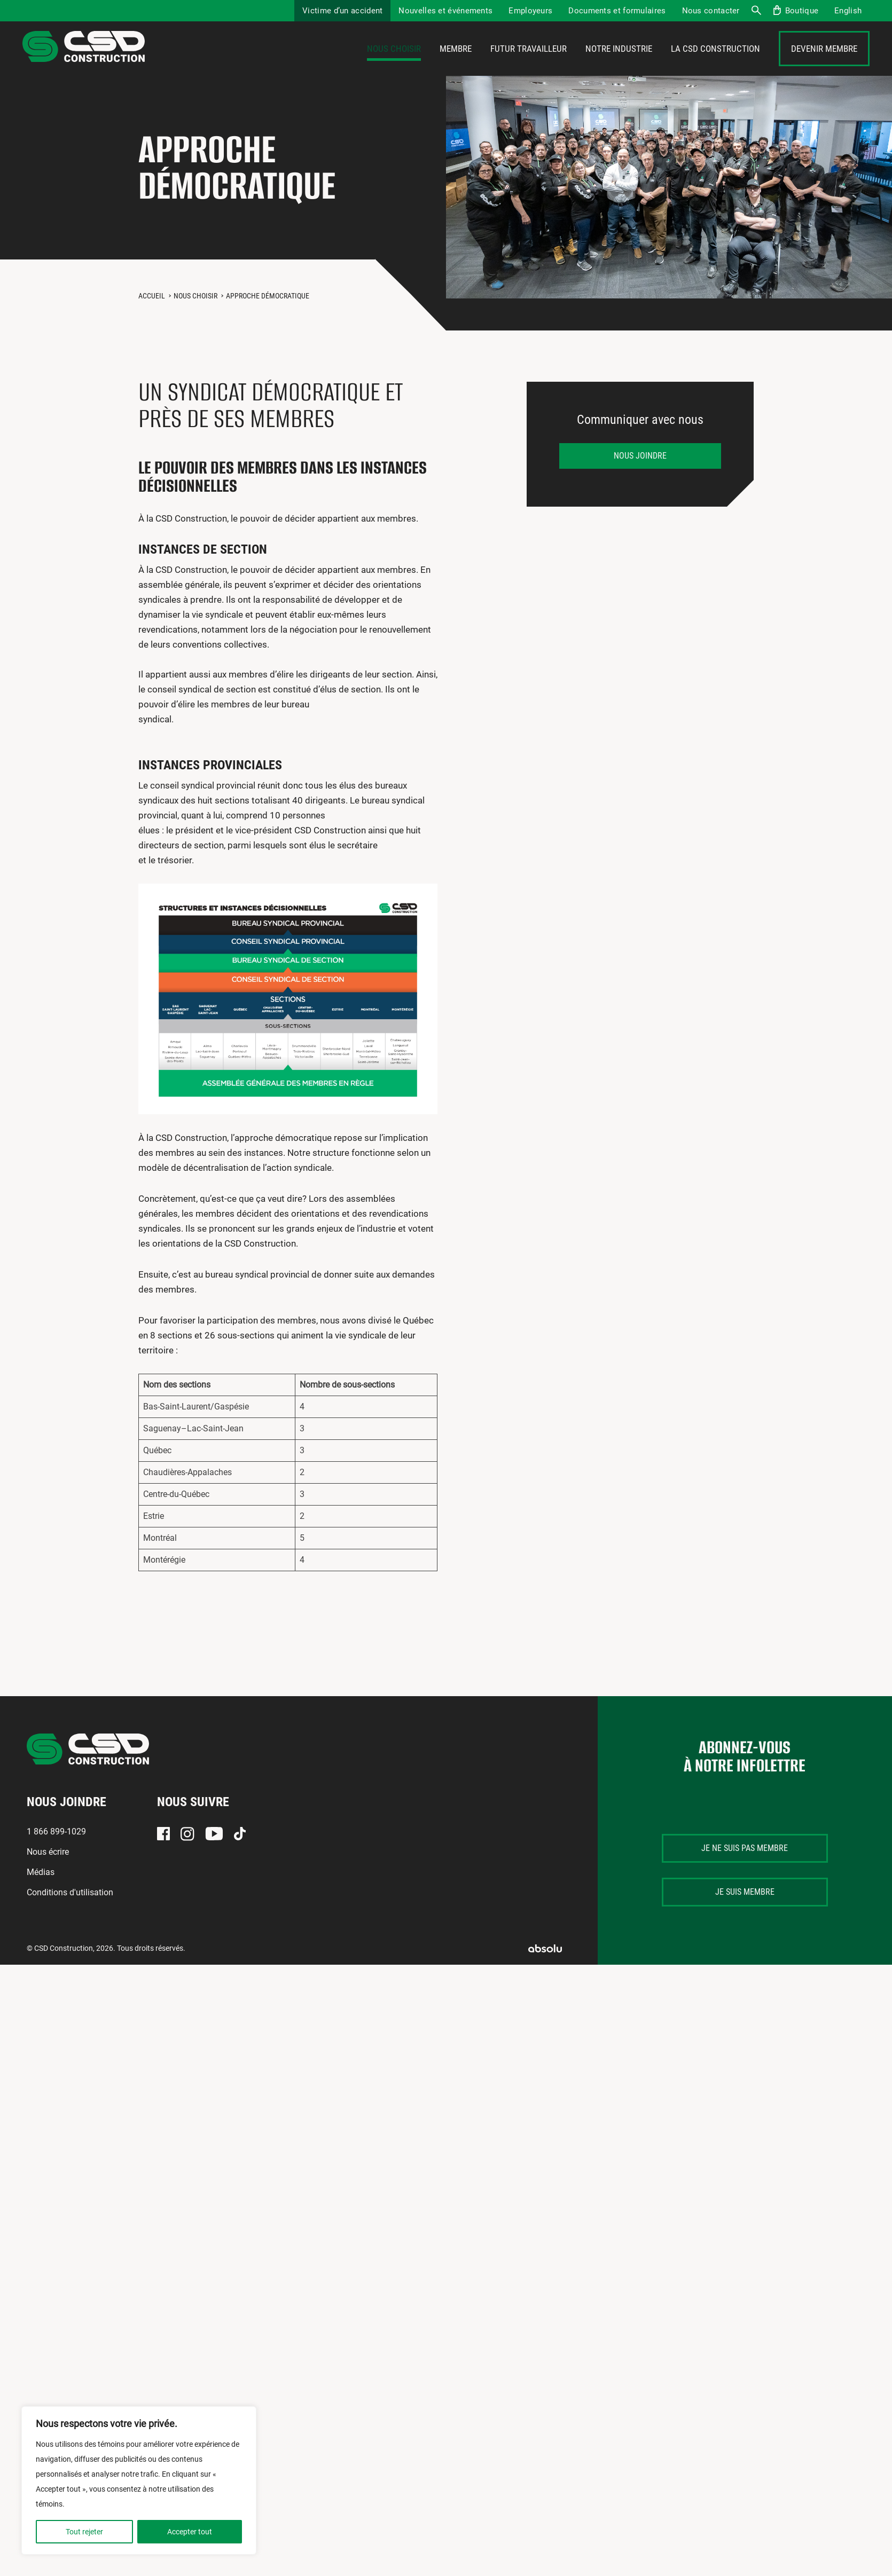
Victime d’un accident (342, 10)
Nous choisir (394, 58)
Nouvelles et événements (445, 10)
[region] (138, 2480)
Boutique (801, 10)
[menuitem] (848, 10)
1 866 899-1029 (56, 1851)
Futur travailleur (528, 58)
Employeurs (530, 10)
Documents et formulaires (617, 10)
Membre (456, 58)
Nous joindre (640, 474)
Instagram (187, 1853)
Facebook (163, 1853)
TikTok (240, 1853)
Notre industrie (618, 58)
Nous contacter (711, 10)
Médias (40, 1891)
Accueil (151, 314)
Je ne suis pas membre (744, 1867)
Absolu (545, 1967)
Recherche (756, 10)
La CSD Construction (715, 58)
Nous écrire (48, 1871)
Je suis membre (744, 1910)
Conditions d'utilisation (70, 1912)
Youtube (214, 1853)
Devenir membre (824, 58)
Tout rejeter (84, 2531)
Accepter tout (189, 2531)
